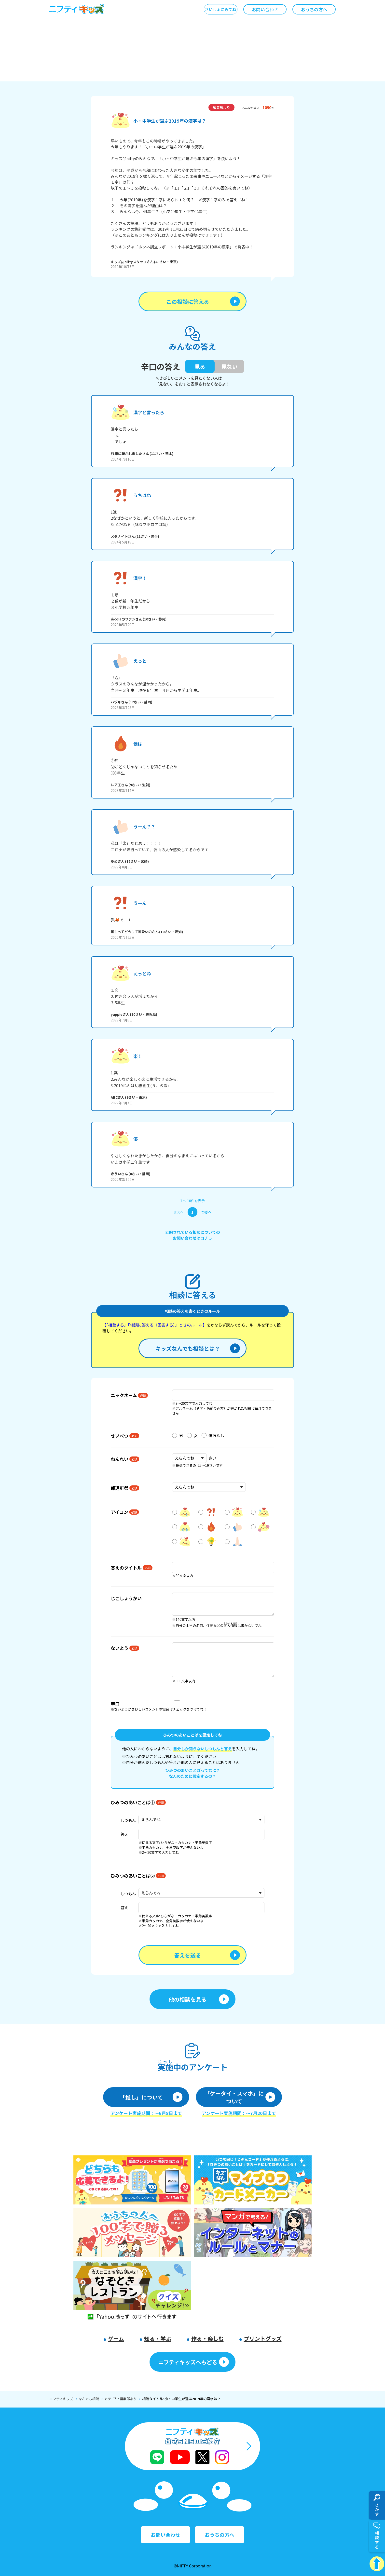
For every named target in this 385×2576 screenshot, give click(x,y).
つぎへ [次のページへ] (206, 1212)
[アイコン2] (210, 1512)
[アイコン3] (236, 1512)
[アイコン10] (210, 1541)
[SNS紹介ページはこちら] (192, 2446)
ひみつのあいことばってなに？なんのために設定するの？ (192, 1773)
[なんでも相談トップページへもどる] (192, 50)
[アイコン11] (236, 1541)
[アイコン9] (183, 1541)
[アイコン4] (262, 1512)
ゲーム (116, 2338)
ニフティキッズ (61, 2398)
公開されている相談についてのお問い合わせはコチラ (192, 1235)
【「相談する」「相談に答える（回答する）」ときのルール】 (154, 1325)
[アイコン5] (183, 1527)
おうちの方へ (314, 9)
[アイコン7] (236, 1527)
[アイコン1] (183, 1512)
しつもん (128, 1820)
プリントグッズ (263, 2338)
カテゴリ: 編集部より (120, 2398)
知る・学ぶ (157, 2338)
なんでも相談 (89, 2398)
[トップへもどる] (377, 2563)
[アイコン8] (262, 1527)
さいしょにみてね (211, 9)
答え (124, 1834)
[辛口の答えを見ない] (214, 366)
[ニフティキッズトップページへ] (76, 9)
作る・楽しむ (207, 2338)
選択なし (213, 1435)
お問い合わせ (265, 9)
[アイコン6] (210, 1527)
